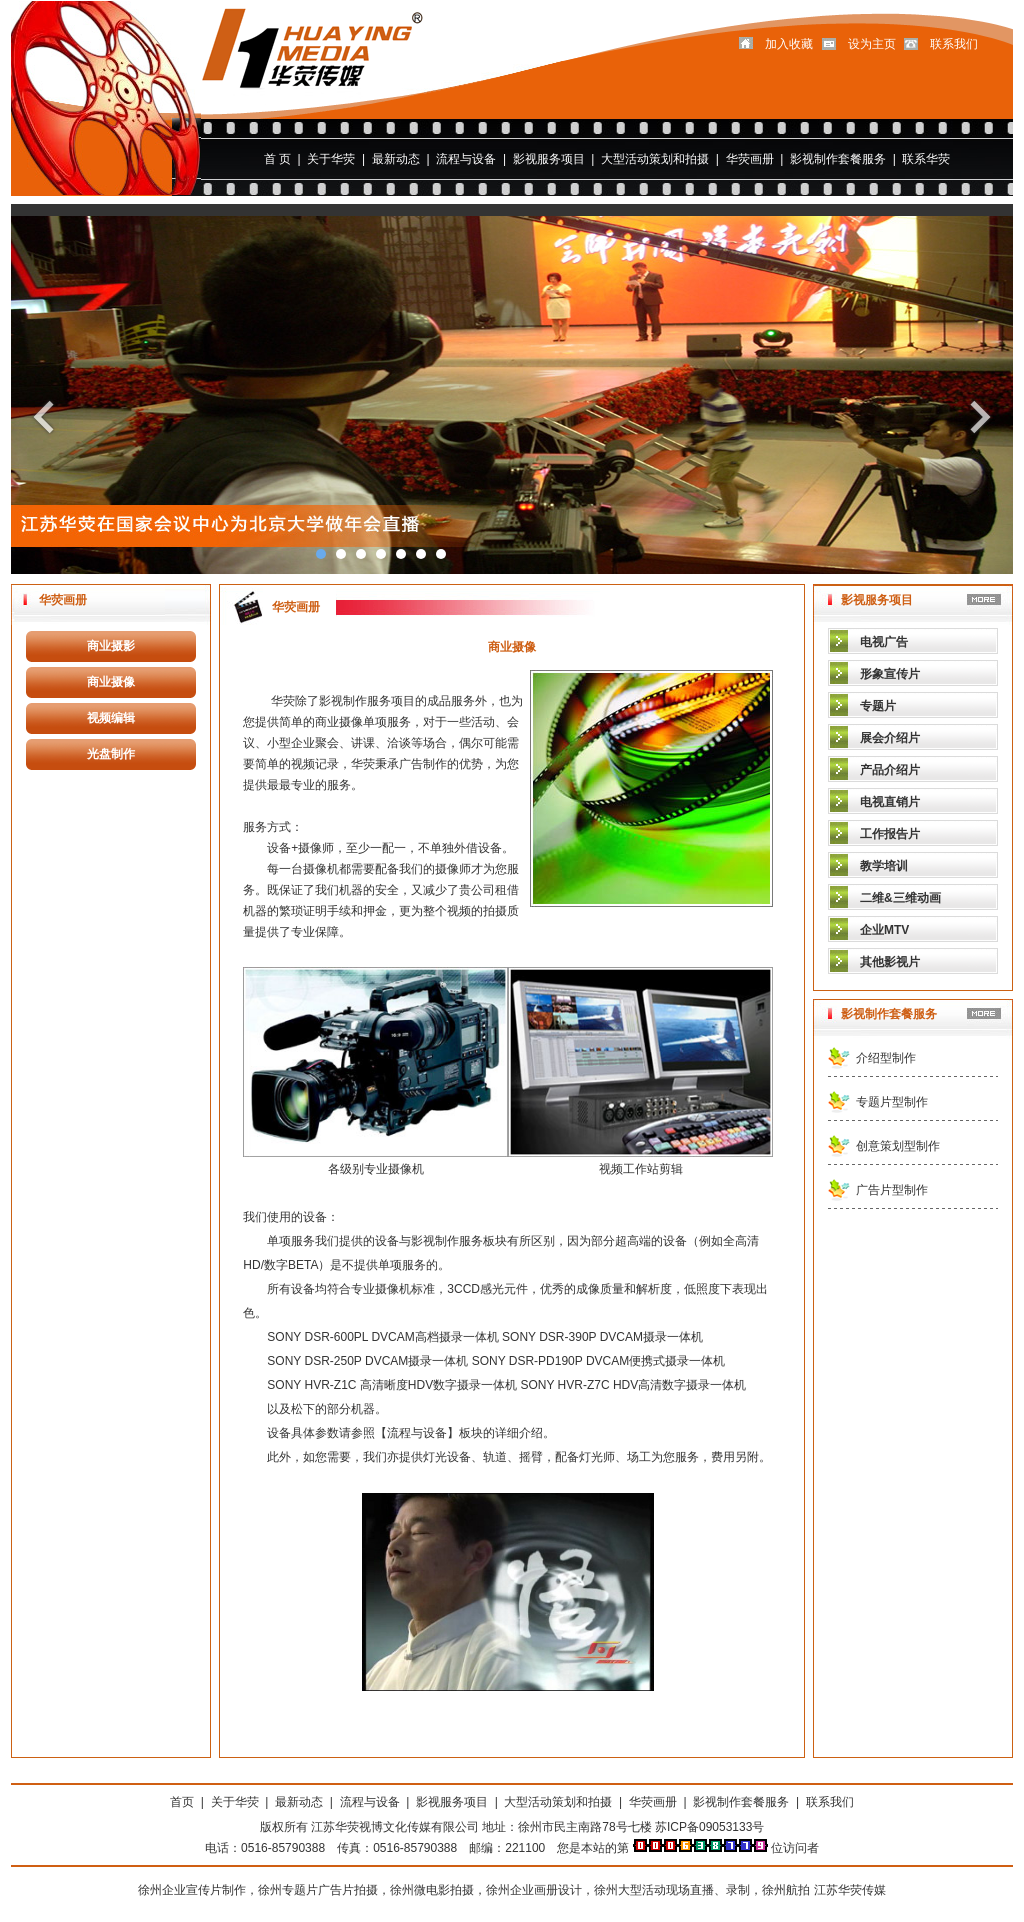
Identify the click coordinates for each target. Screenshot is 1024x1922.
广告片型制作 (892, 1190)
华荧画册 (750, 159)
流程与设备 (466, 159)
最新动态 (396, 159)
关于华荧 (331, 159)
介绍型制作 (886, 1058)
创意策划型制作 (898, 1146)
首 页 (277, 159)
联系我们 (830, 1802)
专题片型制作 (892, 1102)
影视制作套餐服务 (838, 159)
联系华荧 (926, 159)
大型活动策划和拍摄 (655, 159)
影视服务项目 (549, 159)
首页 (182, 1802)
